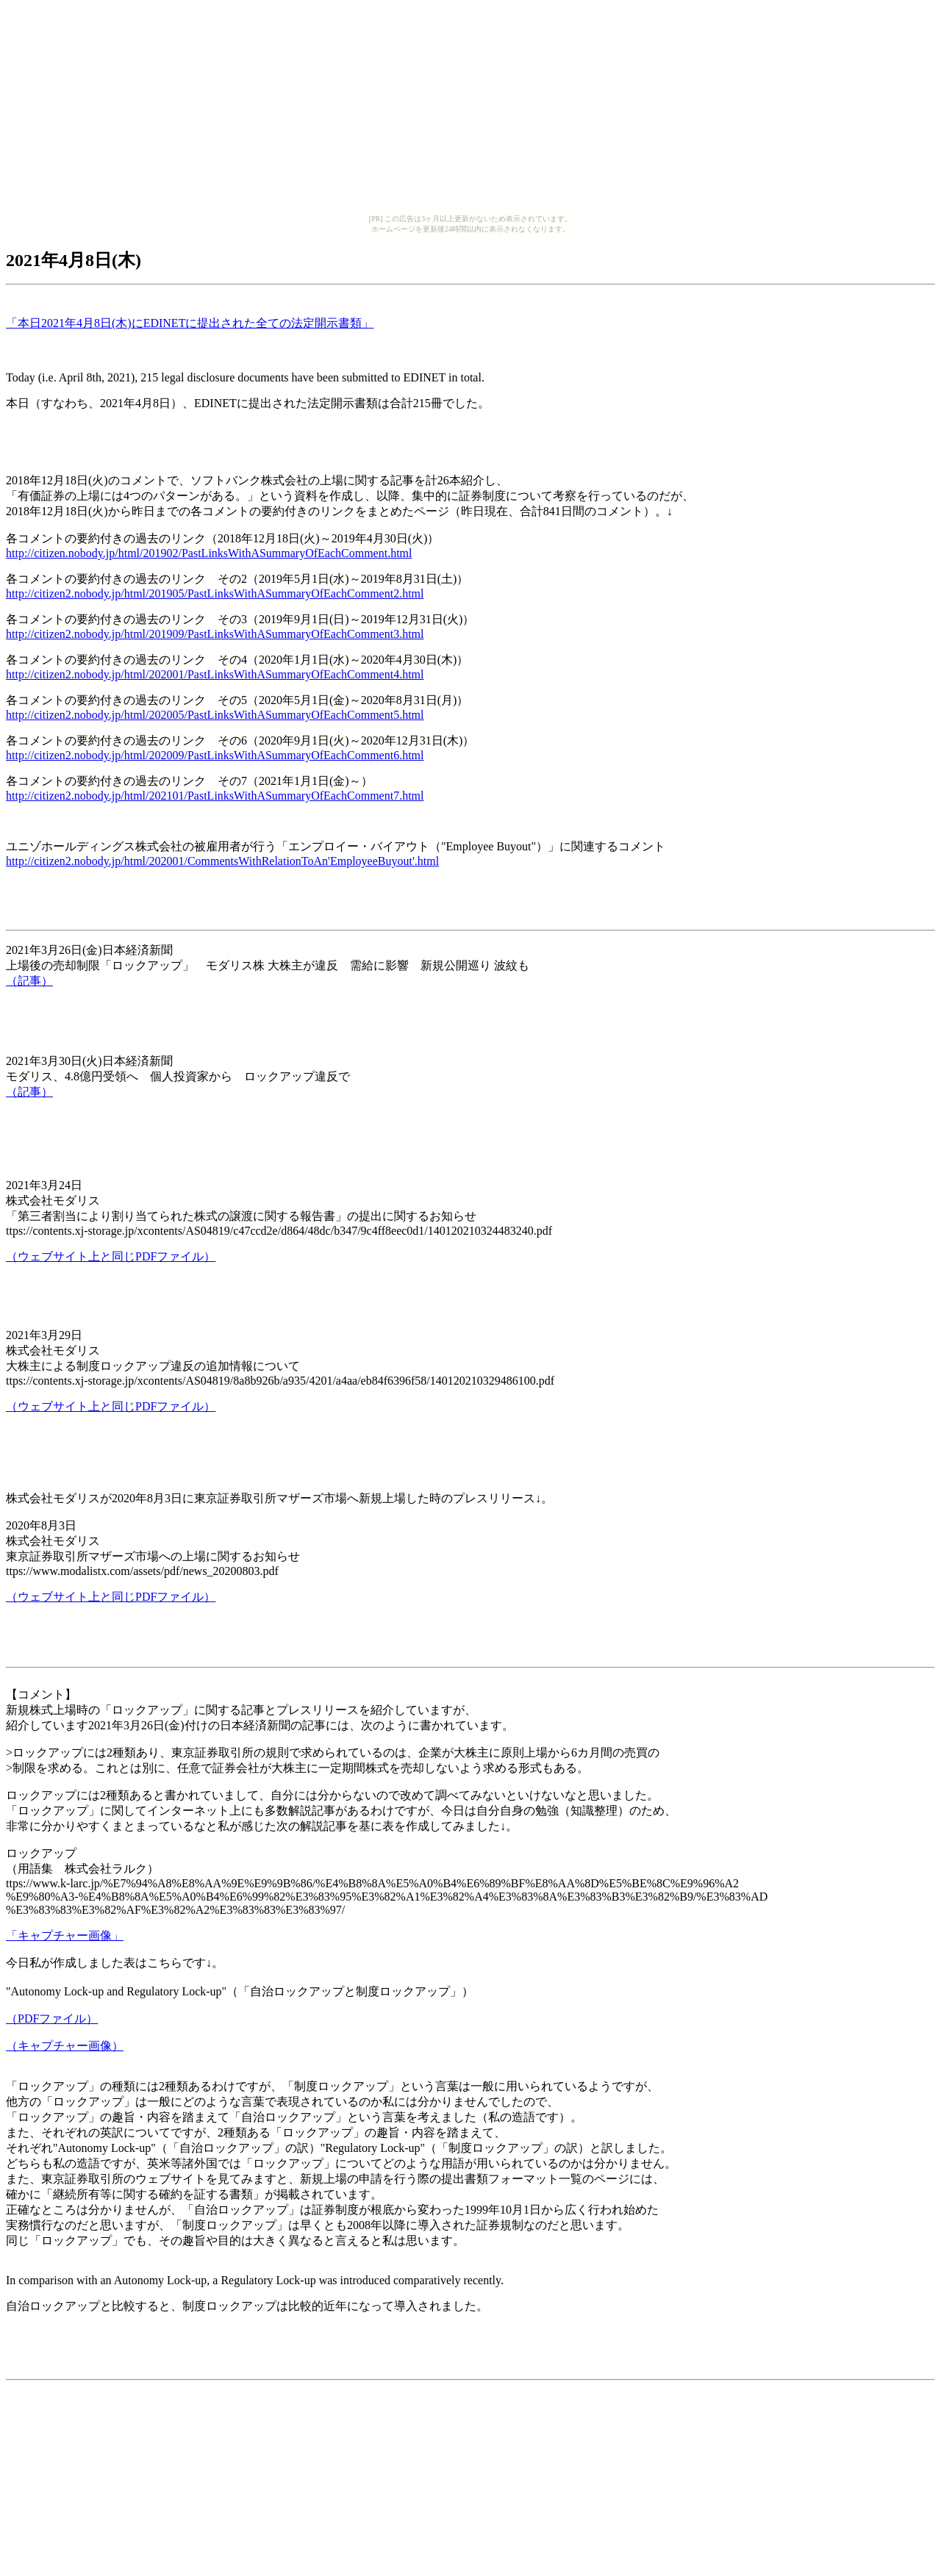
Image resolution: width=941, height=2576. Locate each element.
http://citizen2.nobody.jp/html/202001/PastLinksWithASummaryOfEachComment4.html (215, 674)
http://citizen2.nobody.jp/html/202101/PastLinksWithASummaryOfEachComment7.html (215, 795)
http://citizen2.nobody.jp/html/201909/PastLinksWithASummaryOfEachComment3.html (215, 634)
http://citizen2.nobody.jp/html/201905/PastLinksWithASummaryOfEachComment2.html (215, 593)
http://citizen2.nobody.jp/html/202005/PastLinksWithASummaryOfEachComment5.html (215, 714)
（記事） (29, 981)
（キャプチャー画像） (65, 2045)
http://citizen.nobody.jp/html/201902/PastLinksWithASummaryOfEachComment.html (209, 553)
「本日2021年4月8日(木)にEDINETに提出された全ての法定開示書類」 (189, 323)
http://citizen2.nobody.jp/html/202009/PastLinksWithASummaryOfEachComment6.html (215, 755)
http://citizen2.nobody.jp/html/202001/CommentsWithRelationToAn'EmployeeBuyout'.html (222, 861)
